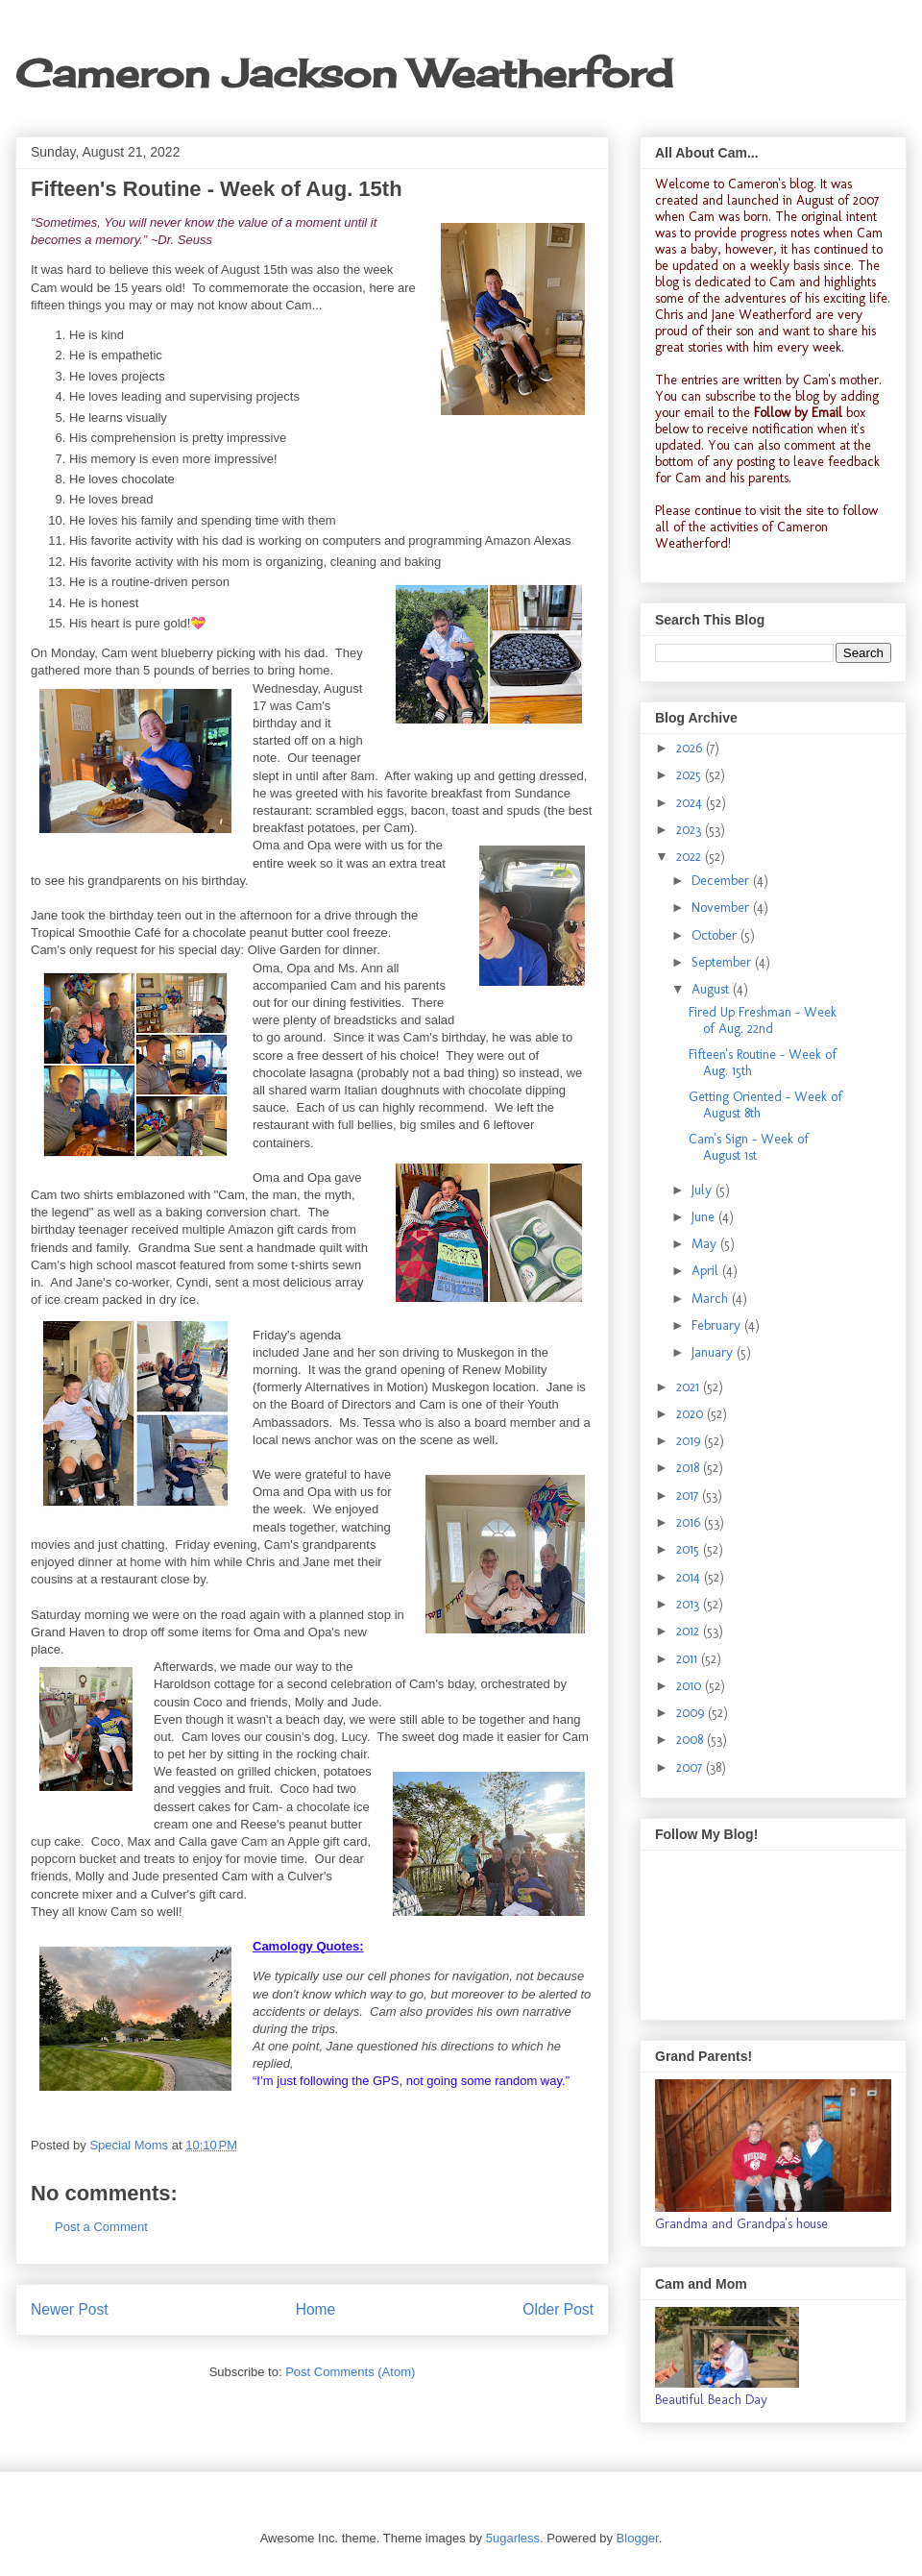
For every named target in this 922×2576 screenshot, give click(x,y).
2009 (692, 1713)
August (712, 989)
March (712, 1298)
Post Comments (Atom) (350, 2372)
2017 (689, 1495)
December (722, 880)
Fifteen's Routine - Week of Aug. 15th (763, 1062)
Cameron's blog (770, 184)
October (716, 935)
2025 (690, 775)
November (722, 907)
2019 (690, 1441)
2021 (689, 1387)
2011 (688, 1659)
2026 (691, 748)
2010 (690, 1686)
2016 (690, 1522)
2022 (690, 856)
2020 (691, 1414)
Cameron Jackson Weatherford (343, 73)
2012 (689, 1631)
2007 (691, 1767)
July (704, 1190)
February (718, 1325)
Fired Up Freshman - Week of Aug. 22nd (763, 1020)
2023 (690, 830)
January (714, 1352)
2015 (689, 1549)
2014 (690, 1577)
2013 (689, 1604)
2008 (691, 1739)
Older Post (558, 2309)
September (723, 962)
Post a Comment (101, 2227)
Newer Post (70, 2309)
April (707, 1271)
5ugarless (513, 2538)
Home (316, 2309)
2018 (689, 1468)
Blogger (638, 2538)
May (706, 1244)
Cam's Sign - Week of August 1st (749, 1147)
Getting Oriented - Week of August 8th (765, 1105)
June (705, 1217)
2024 (691, 803)
